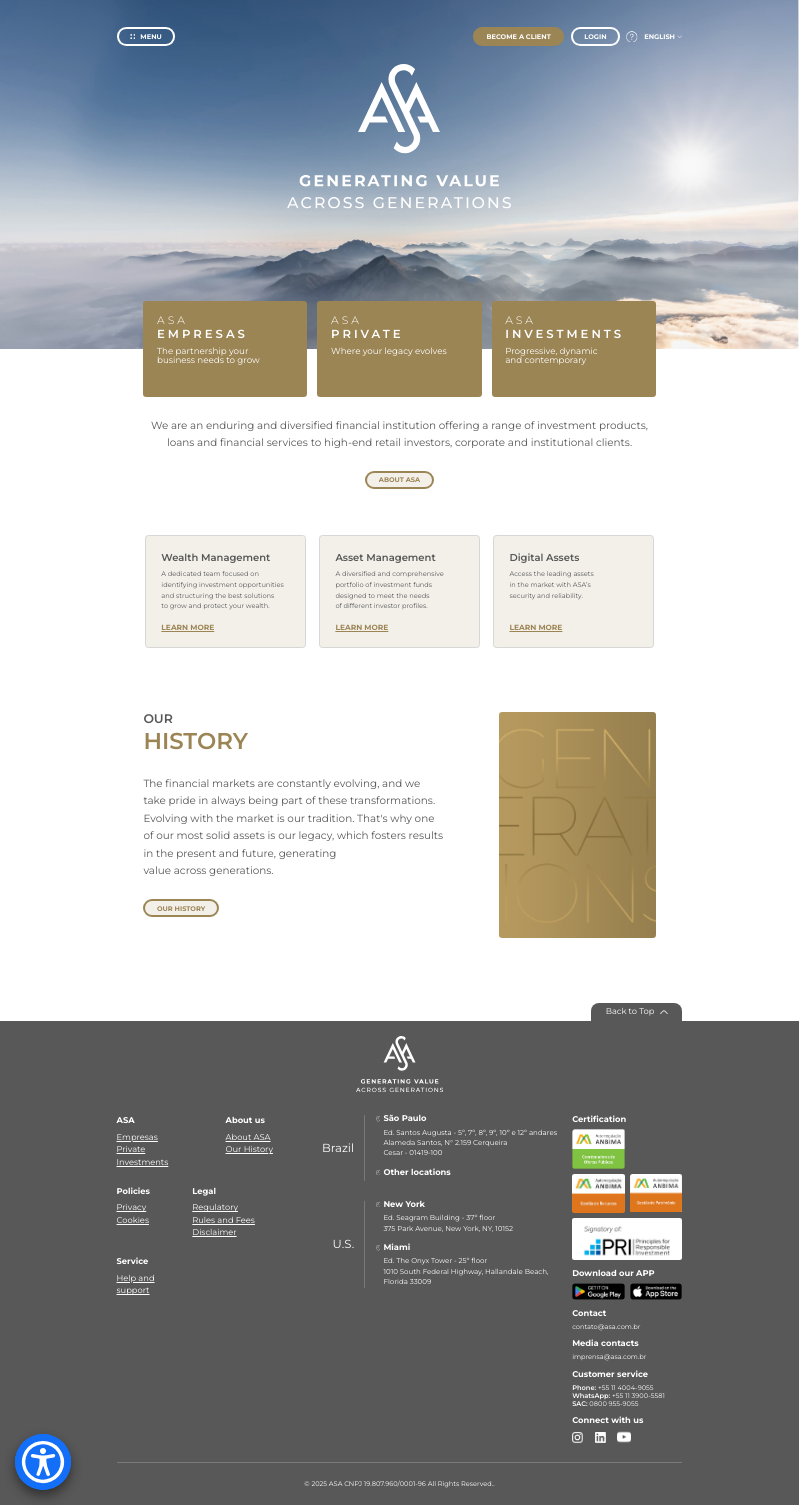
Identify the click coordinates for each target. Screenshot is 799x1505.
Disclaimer (214, 1233)
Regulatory (215, 1208)
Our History (249, 1150)
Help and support (136, 1285)
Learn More (187, 627)
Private (131, 1150)
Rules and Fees (223, 1221)
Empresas (137, 1138)
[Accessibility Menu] (43, 1462)
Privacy (132, 1208)
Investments (143, 1163)
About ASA (248, 1138)
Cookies (133, 1221)
